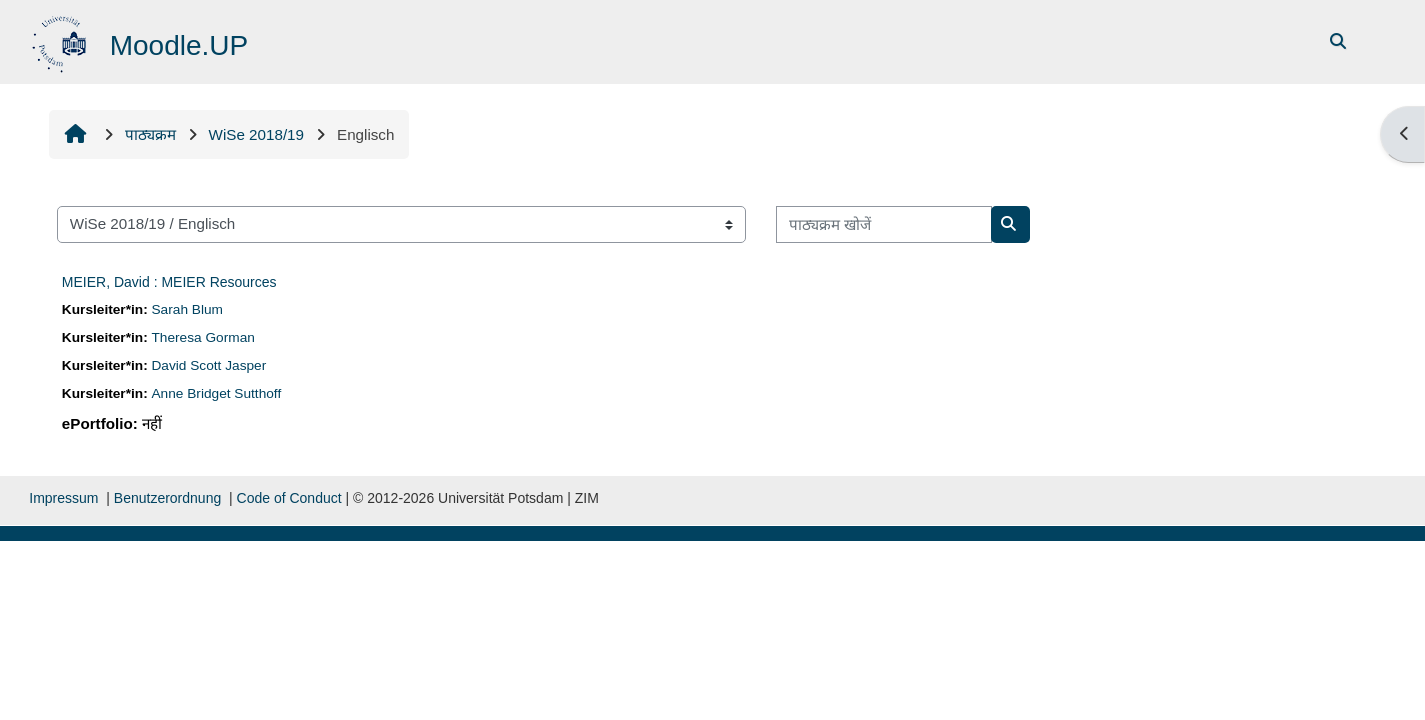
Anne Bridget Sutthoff (217, 393)
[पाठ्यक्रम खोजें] (884, 224)
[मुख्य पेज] (61, 40)
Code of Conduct (289, 498)
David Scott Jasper (209, 365)
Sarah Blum (187, 309)
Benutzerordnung (167, 498)
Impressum (63, 498)
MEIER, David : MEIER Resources (169, 282)
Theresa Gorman (203, 337)
